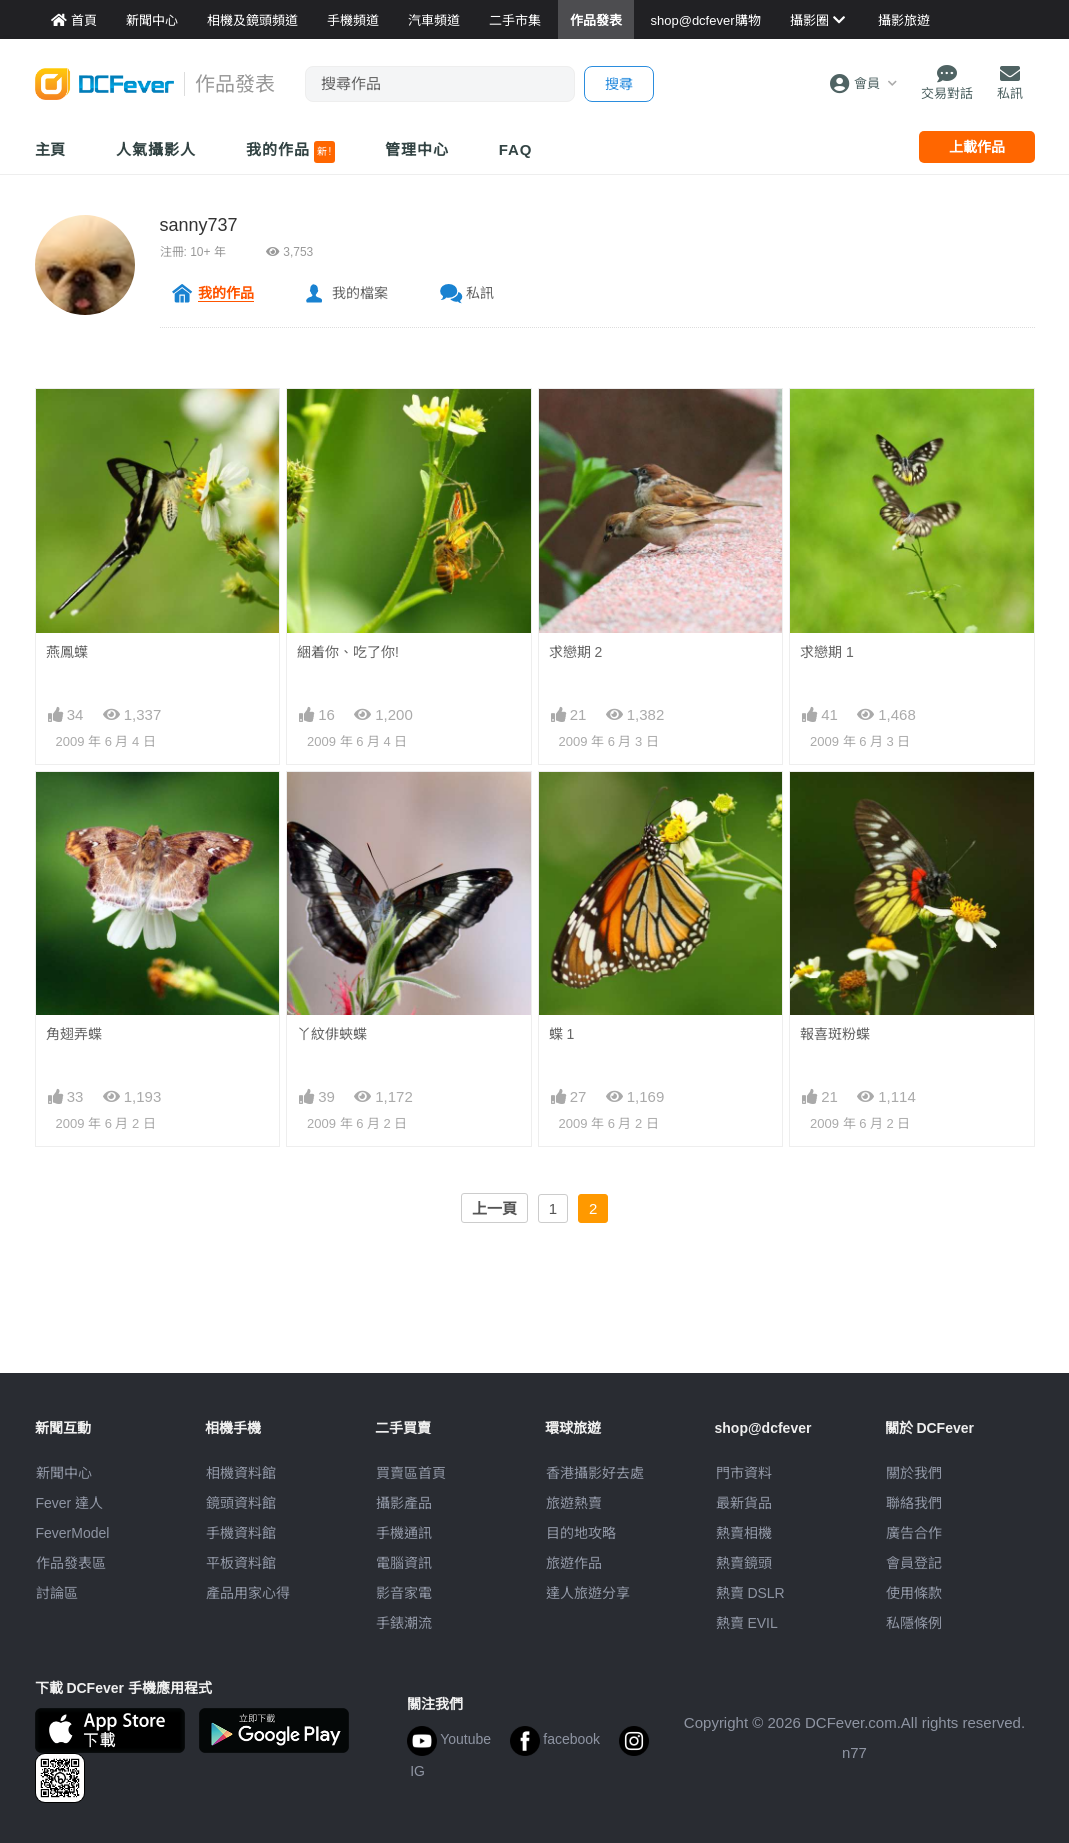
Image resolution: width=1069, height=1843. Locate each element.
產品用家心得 (248, 1593)
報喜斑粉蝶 (835, 1034)
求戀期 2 (576, 652)
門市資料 (744, 1473)
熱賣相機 (744, 1533)
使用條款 (914, 1593)
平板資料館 (241, 1563)
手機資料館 (241, 1533)
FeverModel (73, 1533)
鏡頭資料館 (241, 1503)
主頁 (51, 149)
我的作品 (290, 152)
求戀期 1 (827, 652)
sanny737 (199, 225)
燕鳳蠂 (67, 652)
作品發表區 (71, 1563)
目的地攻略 (581, 1533)
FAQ (516, 149)
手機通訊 (404, 1533)
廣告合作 (914, 1533)
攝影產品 (404, 1503)
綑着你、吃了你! (348, 652)
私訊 (480, 293)
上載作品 (977, 147)
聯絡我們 (914, 1503)
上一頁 (494, 1208)
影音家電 (404, 1593)
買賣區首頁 (411, 1473)
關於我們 (914, 1473)
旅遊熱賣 (574, 1503)
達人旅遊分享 (588, 1593)
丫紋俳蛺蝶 (332, 1034)
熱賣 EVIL (747, 1623)
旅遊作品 (574, 1563)
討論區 (57, 1593)
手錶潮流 (404, 1623)
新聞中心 (64, 1473)
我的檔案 (360, 293)
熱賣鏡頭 (744, 1563)
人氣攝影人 (156, 149)
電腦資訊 (404, 1563)
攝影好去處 (595, 1473)
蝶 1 (562, 1034)
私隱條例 (914, 1623)
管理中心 (417, 149)
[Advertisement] (535, 1328)
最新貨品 (744, 1503)
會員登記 (914, 1563)
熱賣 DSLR (750, 1593)
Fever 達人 (70, 1503)
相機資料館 (241, 1473)
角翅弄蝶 (74, 1034)
